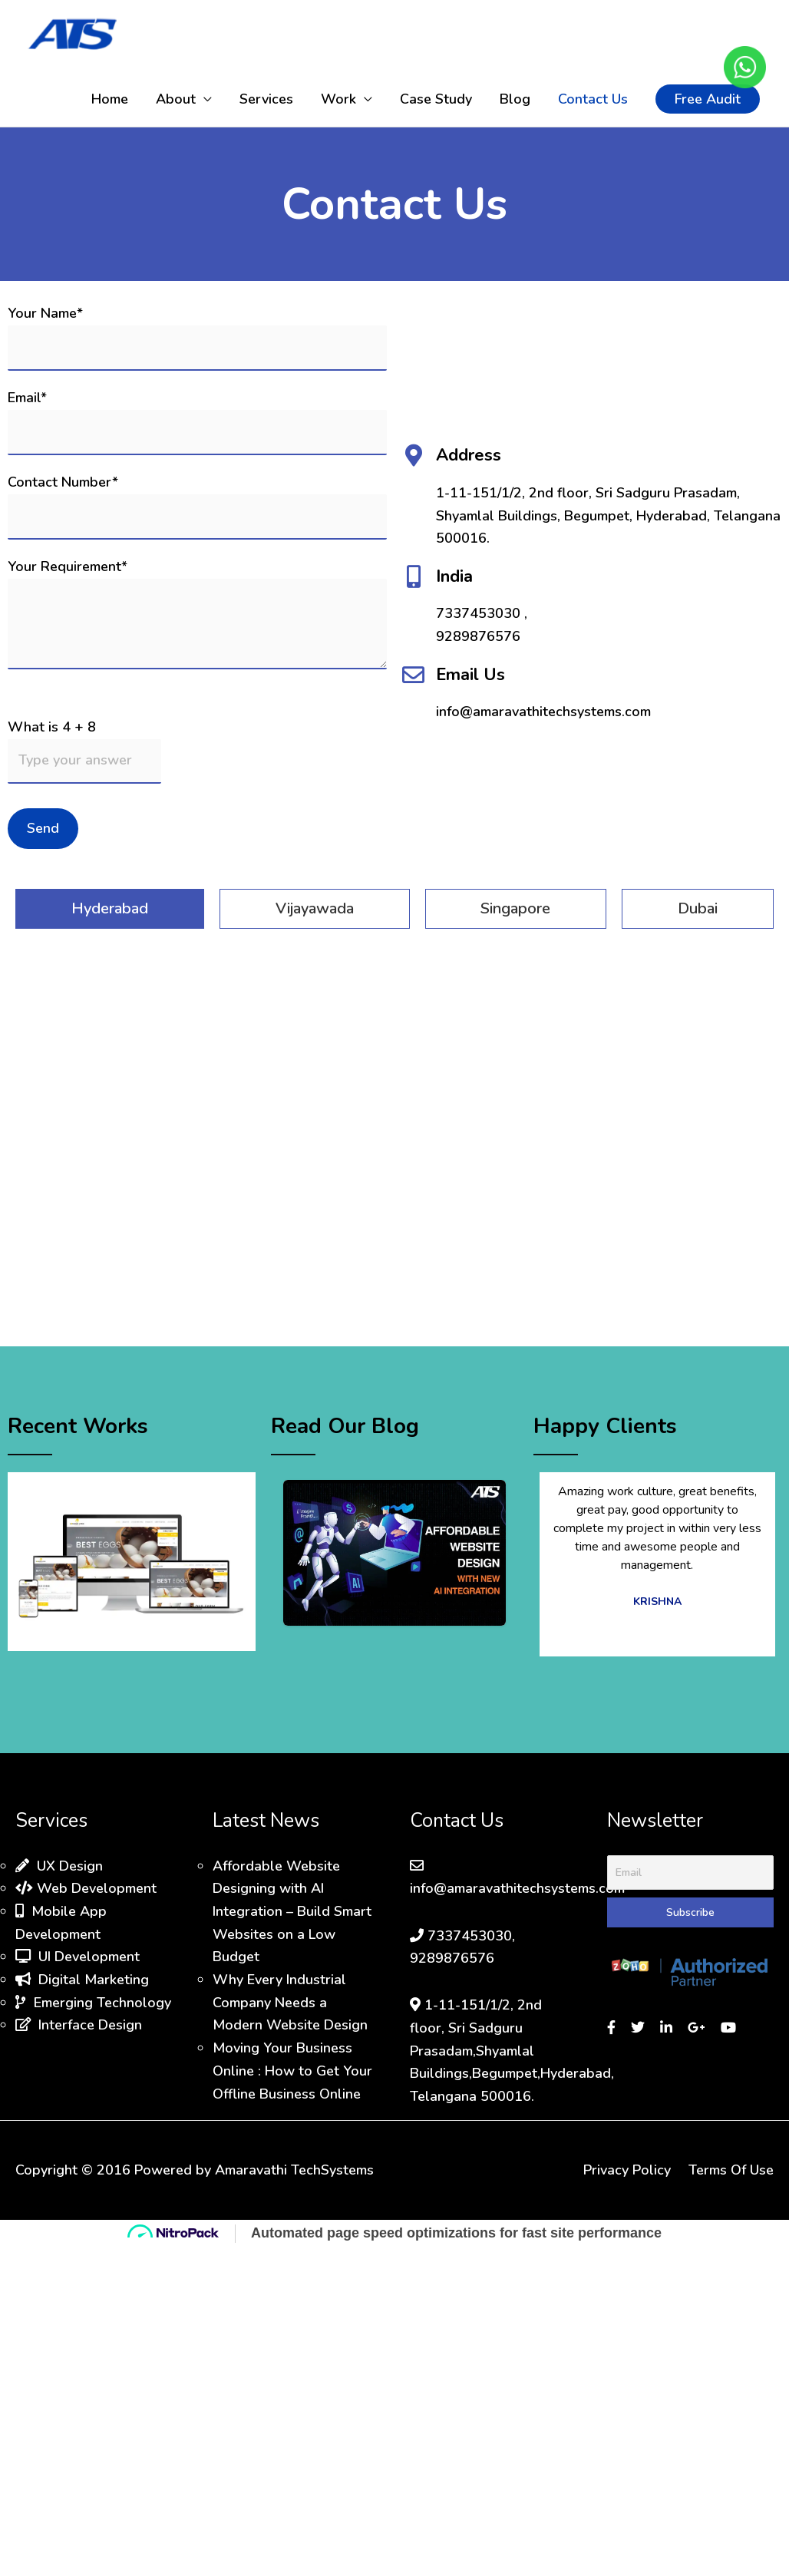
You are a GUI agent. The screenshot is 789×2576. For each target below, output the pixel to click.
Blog (515, 99)
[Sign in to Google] (698, 2028)
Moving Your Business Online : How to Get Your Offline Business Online (292, 2070)
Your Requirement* (197, 616)
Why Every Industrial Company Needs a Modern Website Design (290, 2002)
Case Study (436, 99)
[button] (707, 99)
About (176, 99)
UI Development (77, 1956)
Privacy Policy (627, 2170)
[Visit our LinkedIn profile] (668, 2028)
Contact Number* (197, 506)
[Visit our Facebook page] (613, 2028)
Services (266, 99)
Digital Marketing (82, 1979)
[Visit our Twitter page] (640, 2028)
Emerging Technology (93, 2002)
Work (338, 99)
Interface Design (78, 2025)
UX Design (59, 1866)
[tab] (109, 909)
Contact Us (593, 99)
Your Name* (197, 337)
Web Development (86, 1888)
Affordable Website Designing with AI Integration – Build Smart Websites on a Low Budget (292, 1912)
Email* (197, 421)
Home (109, 99)
